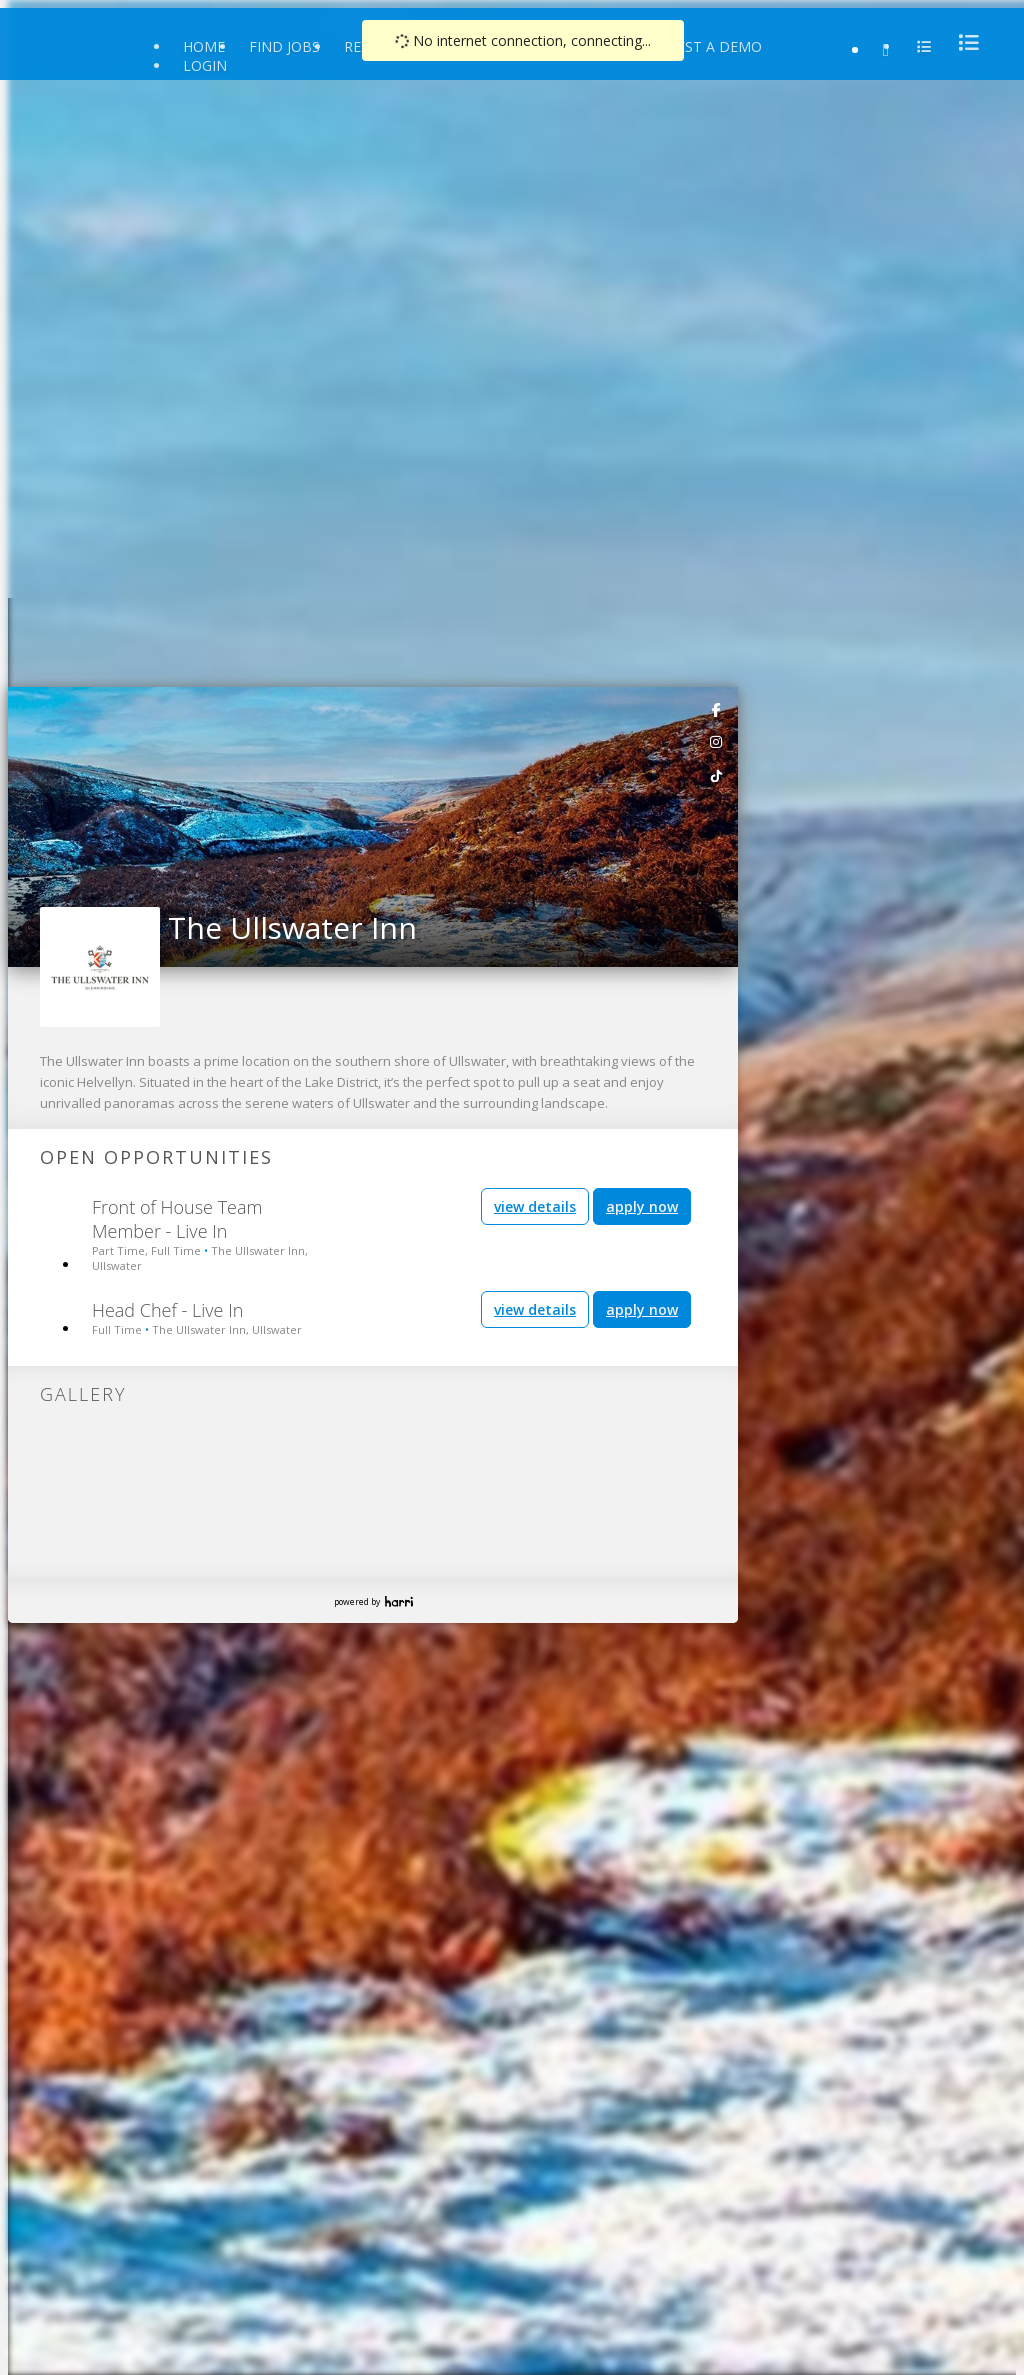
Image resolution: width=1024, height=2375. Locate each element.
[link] (717, 709)
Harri (399, 1601)
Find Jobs (284, 46)
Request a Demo (700, 46)
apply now (642, 1206)
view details (535, 1206)
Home (204, 46)
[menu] (963, 42)
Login (205, 65)
